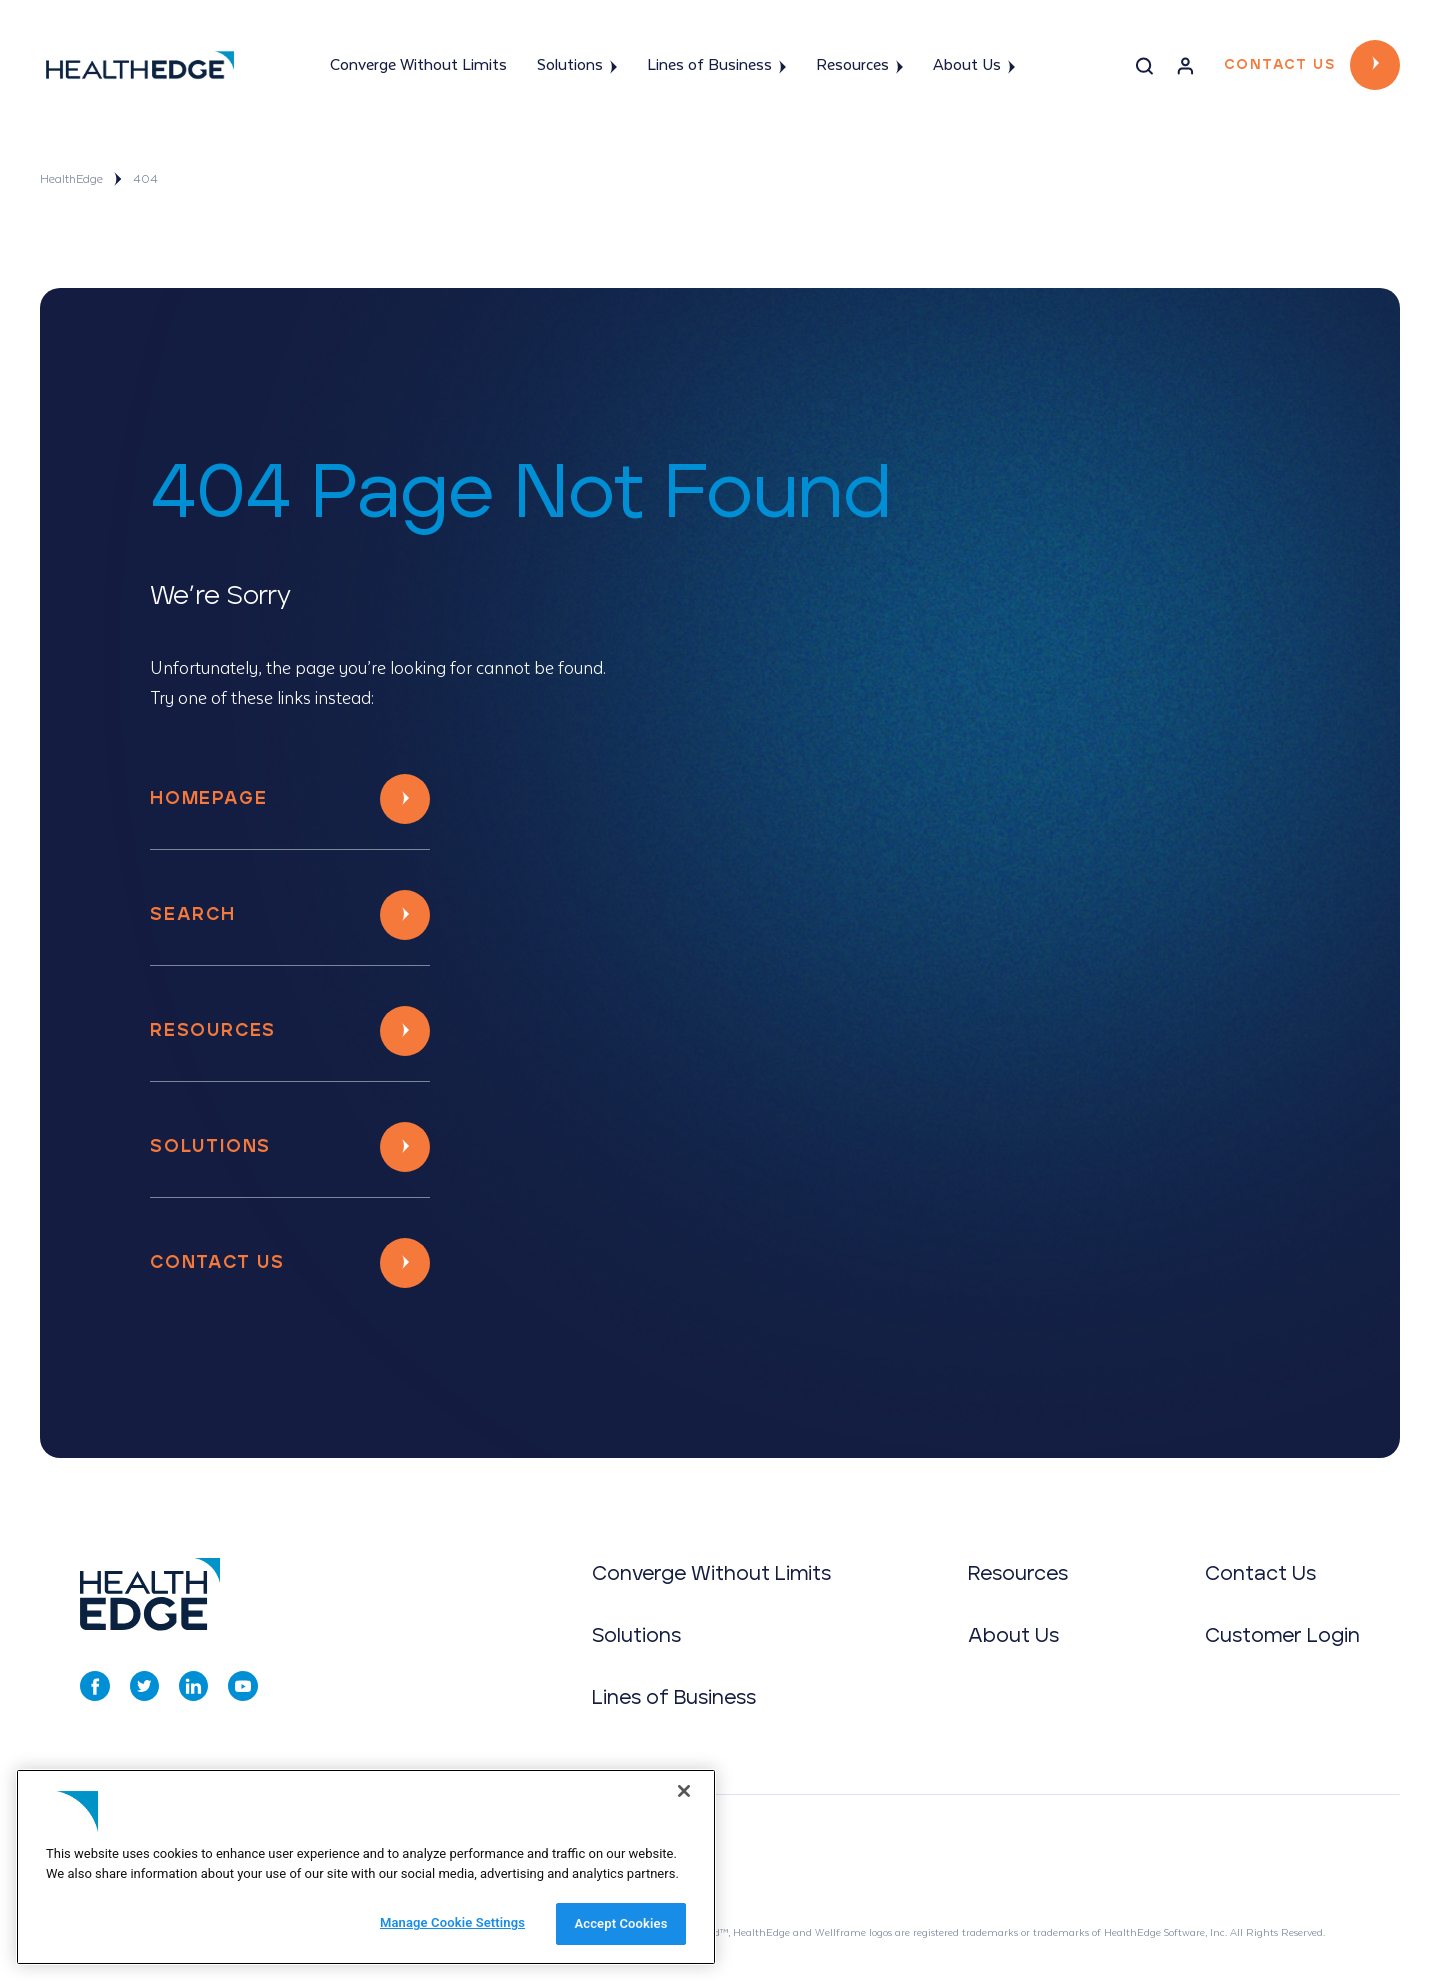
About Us (974, 66)
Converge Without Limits (418, 65)
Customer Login (1282, 1636)
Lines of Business (716, 66)
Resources (859, 66)
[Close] (684, 1791)
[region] (366, 1867)
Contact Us (1279, 65)
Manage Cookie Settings (452, 1922)
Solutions (577, 66)
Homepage (208, 799)
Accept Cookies (620, 1923)
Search (193, 915)
